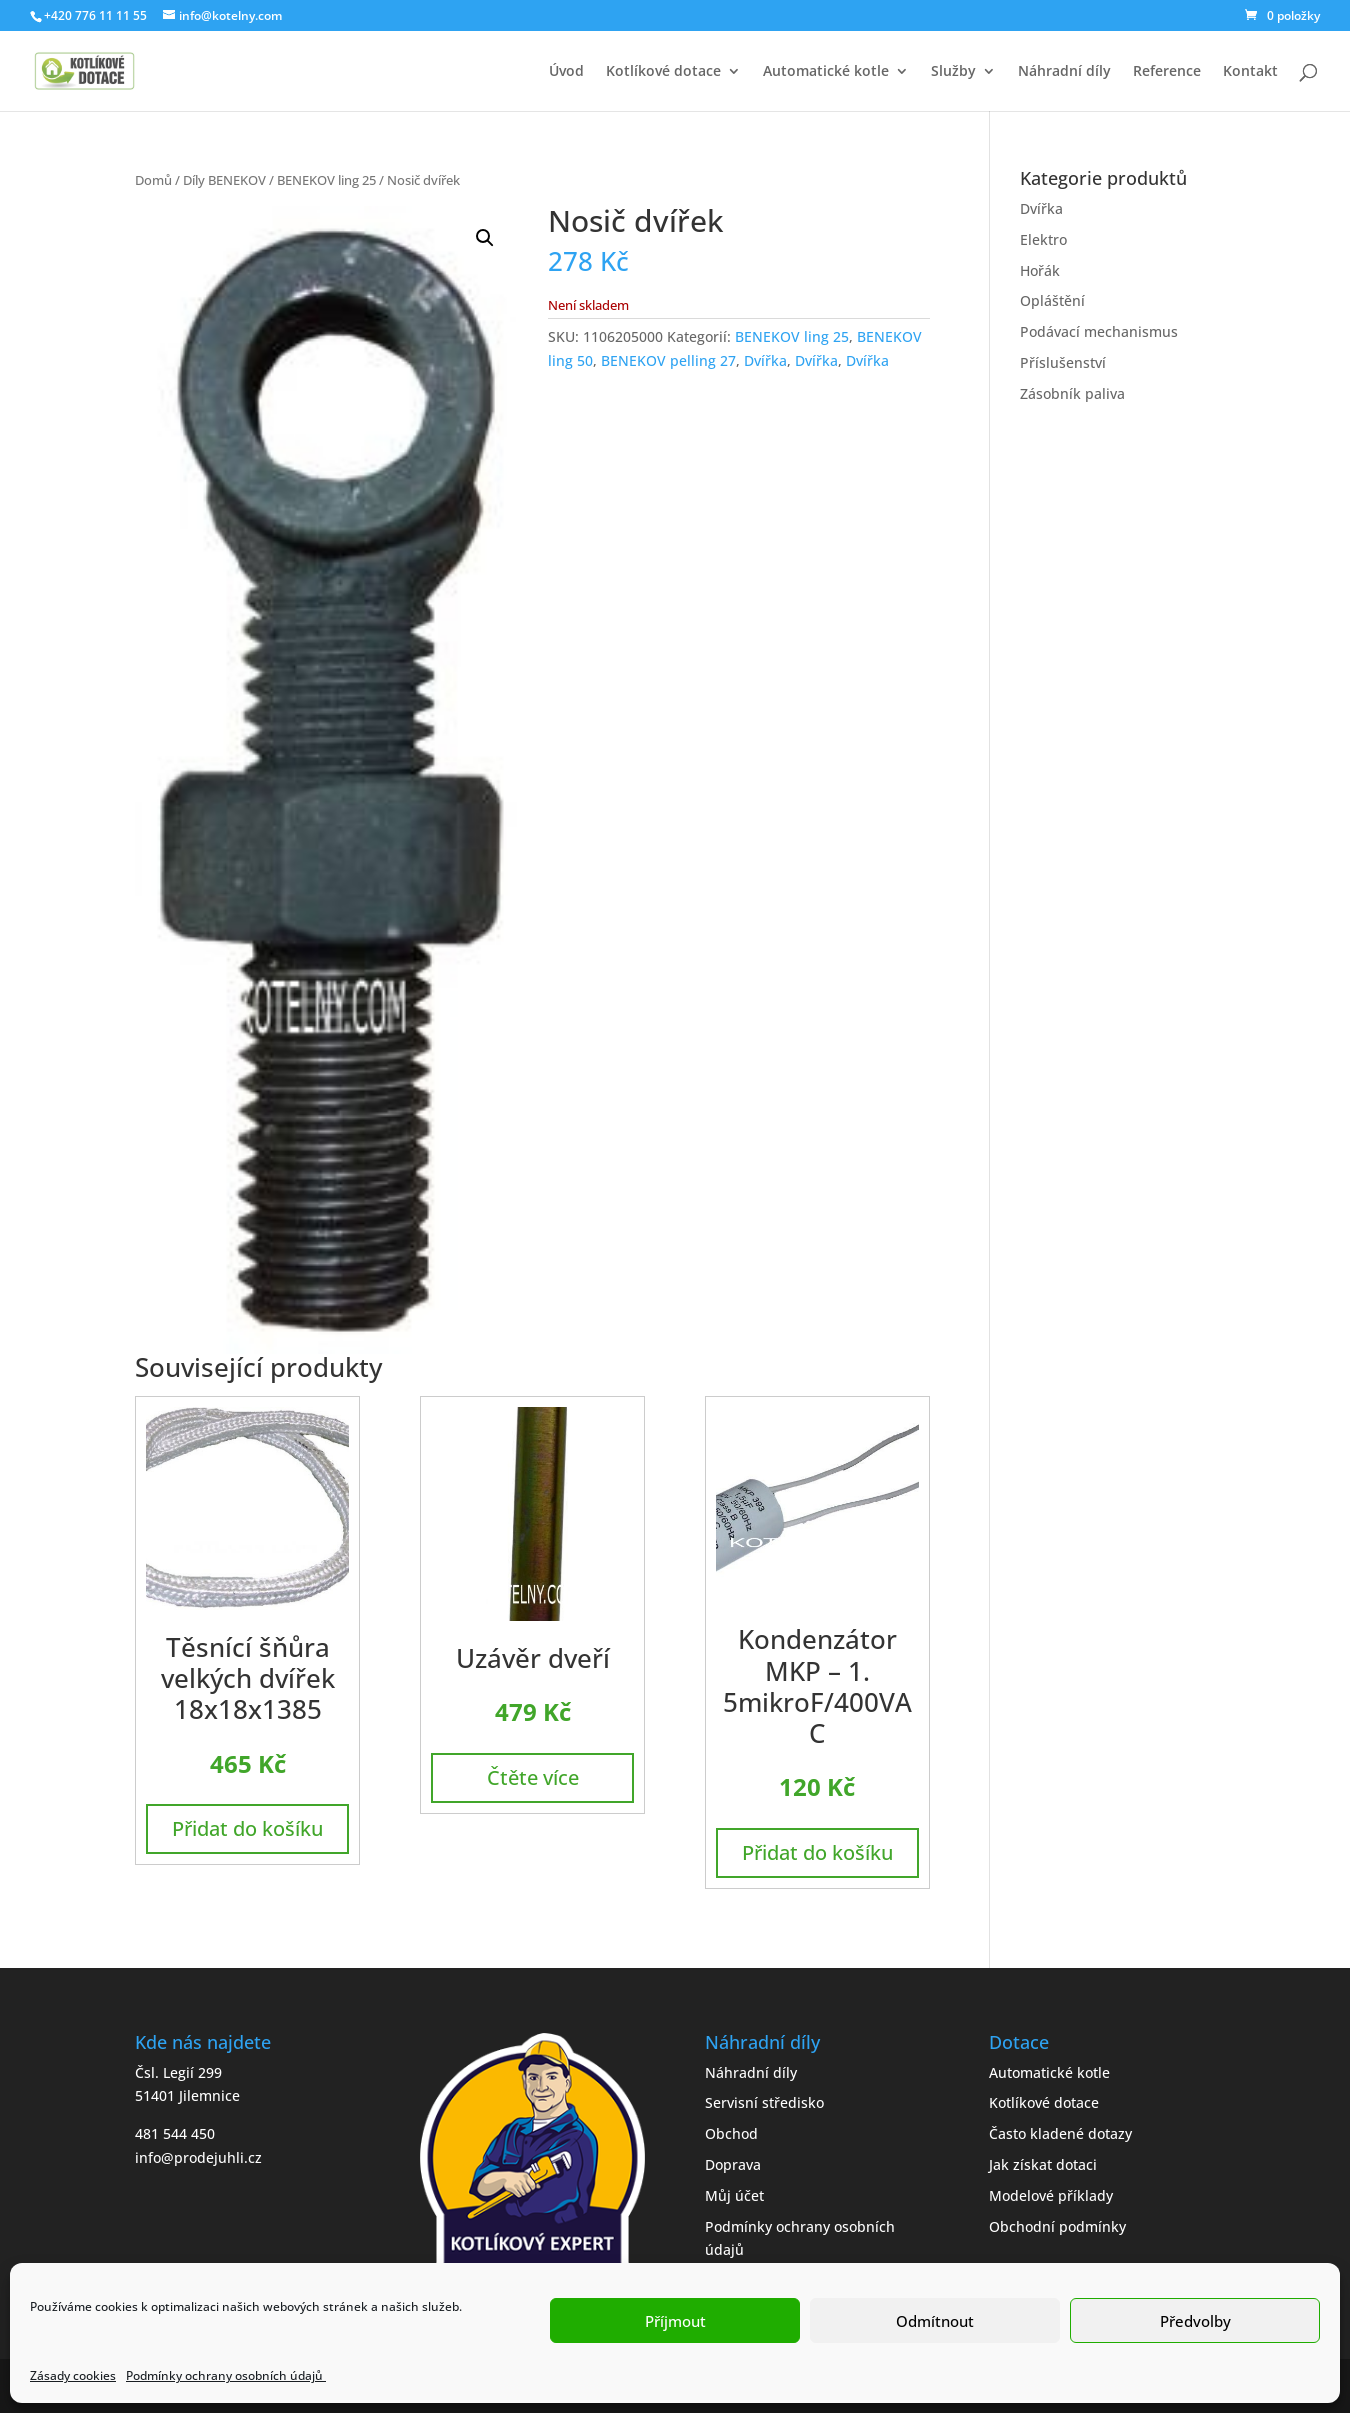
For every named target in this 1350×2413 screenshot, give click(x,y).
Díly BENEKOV (224, 180)
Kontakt (1250, 72)
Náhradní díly (1064, 72)
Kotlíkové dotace (663, 72)
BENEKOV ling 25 (326, 180)
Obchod (731, 2133)
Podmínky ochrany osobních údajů (226, 2375)
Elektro (1043, 239)
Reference (1167, 72)
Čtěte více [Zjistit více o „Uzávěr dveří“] (533, 1777)
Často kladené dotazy (1060, 2133)
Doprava (733, 2164)
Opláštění (1052, 300)
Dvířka (765, 360)
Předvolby (1195, 2321)
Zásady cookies (73, 2375)
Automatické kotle (826, 72)
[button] (485, 238)
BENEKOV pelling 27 (668, 360)
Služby (953, 72)
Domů (153, 180)
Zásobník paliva (1072, 393)
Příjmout (675, 2321)
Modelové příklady (1051, 2195)
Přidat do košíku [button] (247, 1828)
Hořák (1040, 270)
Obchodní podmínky (1057, 2226)
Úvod (566, 72)
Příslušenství (1063, 362)
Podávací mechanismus (1099, 331)
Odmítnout (935, 2321)
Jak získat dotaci (1043, 2164)
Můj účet (734, 2195)
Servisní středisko (764, 2102)
